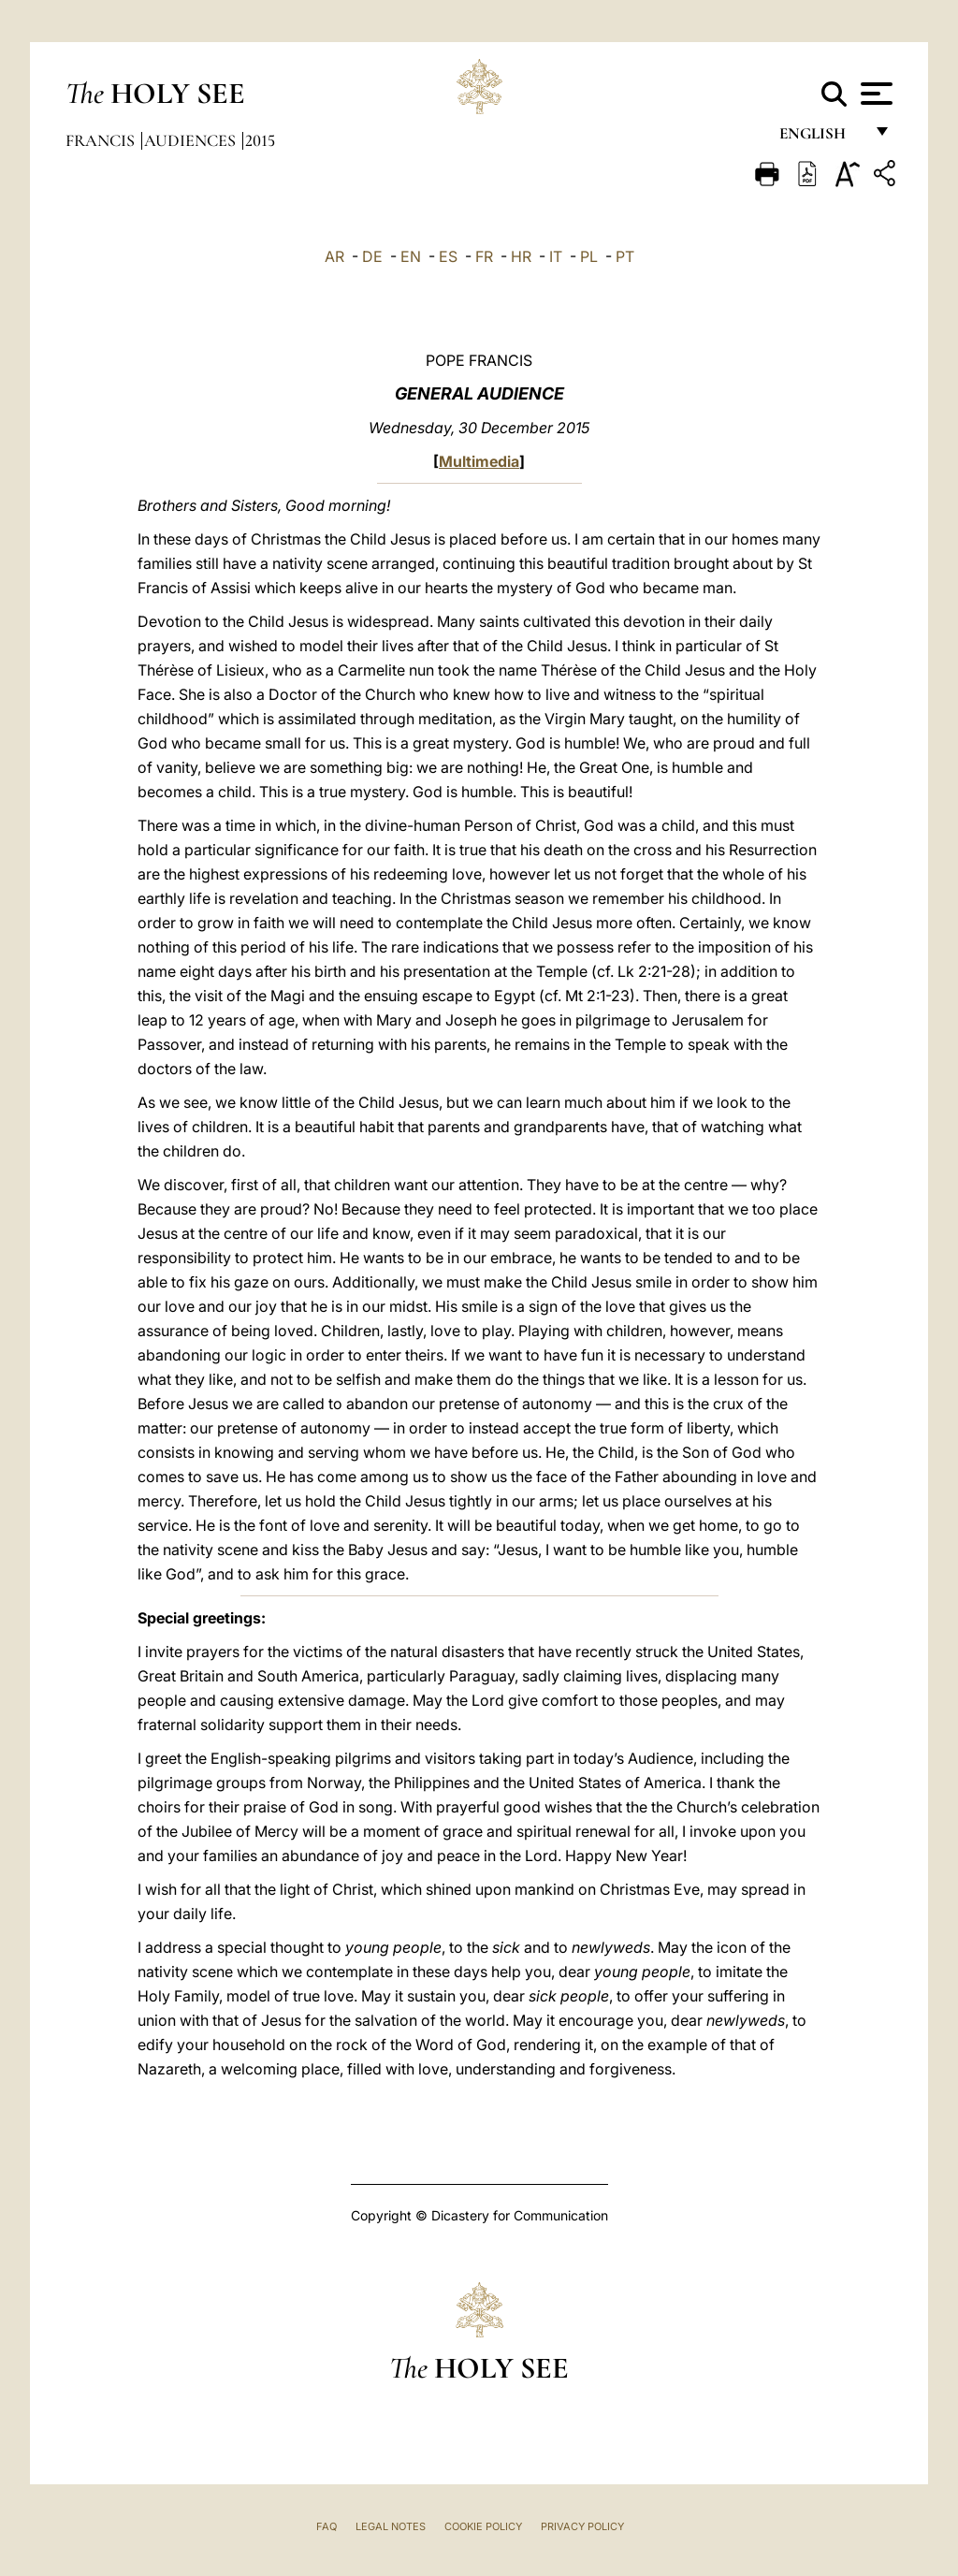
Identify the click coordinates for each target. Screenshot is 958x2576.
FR (484, 256)
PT (625, 256)
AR (334, 256)
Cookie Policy (483, 2526)
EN (410, 256)
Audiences (192, 140)
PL (589, 256)
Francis (101, 140)
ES (448, 256)
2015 (260, 140)
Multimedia (479, 461)
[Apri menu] (874, 93)
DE (372, 256)
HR (521, 256)
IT (555, 256)
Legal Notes (391, 2526)
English (820, 138)
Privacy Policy (582, 2526)
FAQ (326, 2526)
